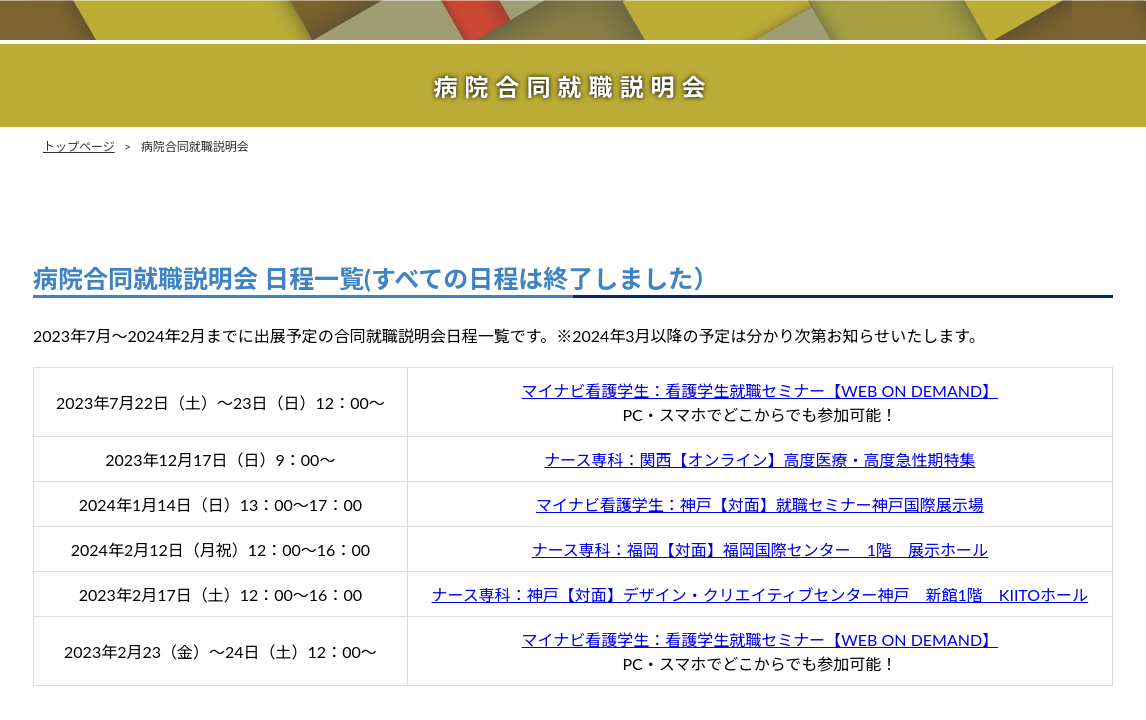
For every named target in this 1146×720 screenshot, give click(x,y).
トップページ (79, 146)
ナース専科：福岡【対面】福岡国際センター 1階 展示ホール (760, 549)
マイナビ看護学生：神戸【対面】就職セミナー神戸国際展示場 (760, 504)
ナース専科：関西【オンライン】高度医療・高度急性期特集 (759, 459)
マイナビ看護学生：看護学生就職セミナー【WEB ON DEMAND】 (760, 390)
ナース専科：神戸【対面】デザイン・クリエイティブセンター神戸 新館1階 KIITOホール (760, 594)
